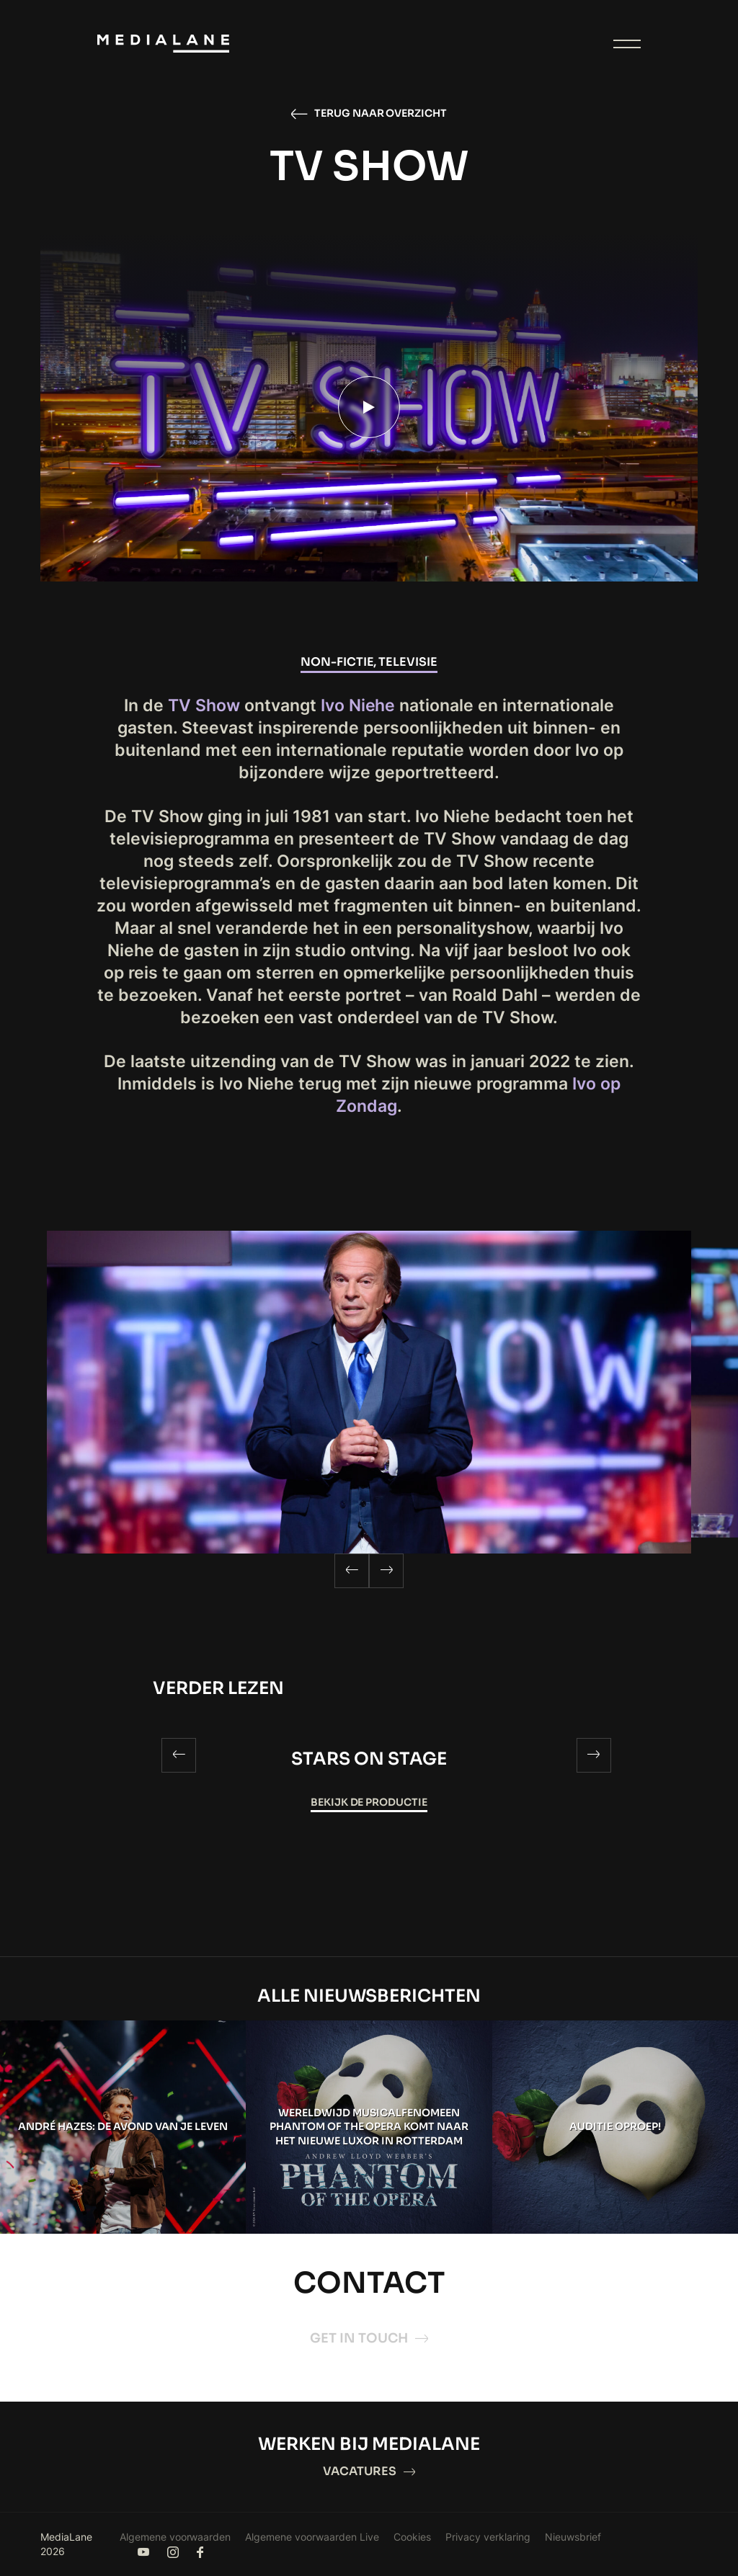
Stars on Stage (369, 1759)
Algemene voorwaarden (175, 2537)
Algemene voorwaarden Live (312, 2537)
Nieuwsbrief (573, 2537)
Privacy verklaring (487, 2537)
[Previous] (351, 1571)
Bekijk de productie (369, 1802)
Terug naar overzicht (369, 114)
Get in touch (369, 2338)
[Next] (386, 1571)
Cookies (412, 2537)
